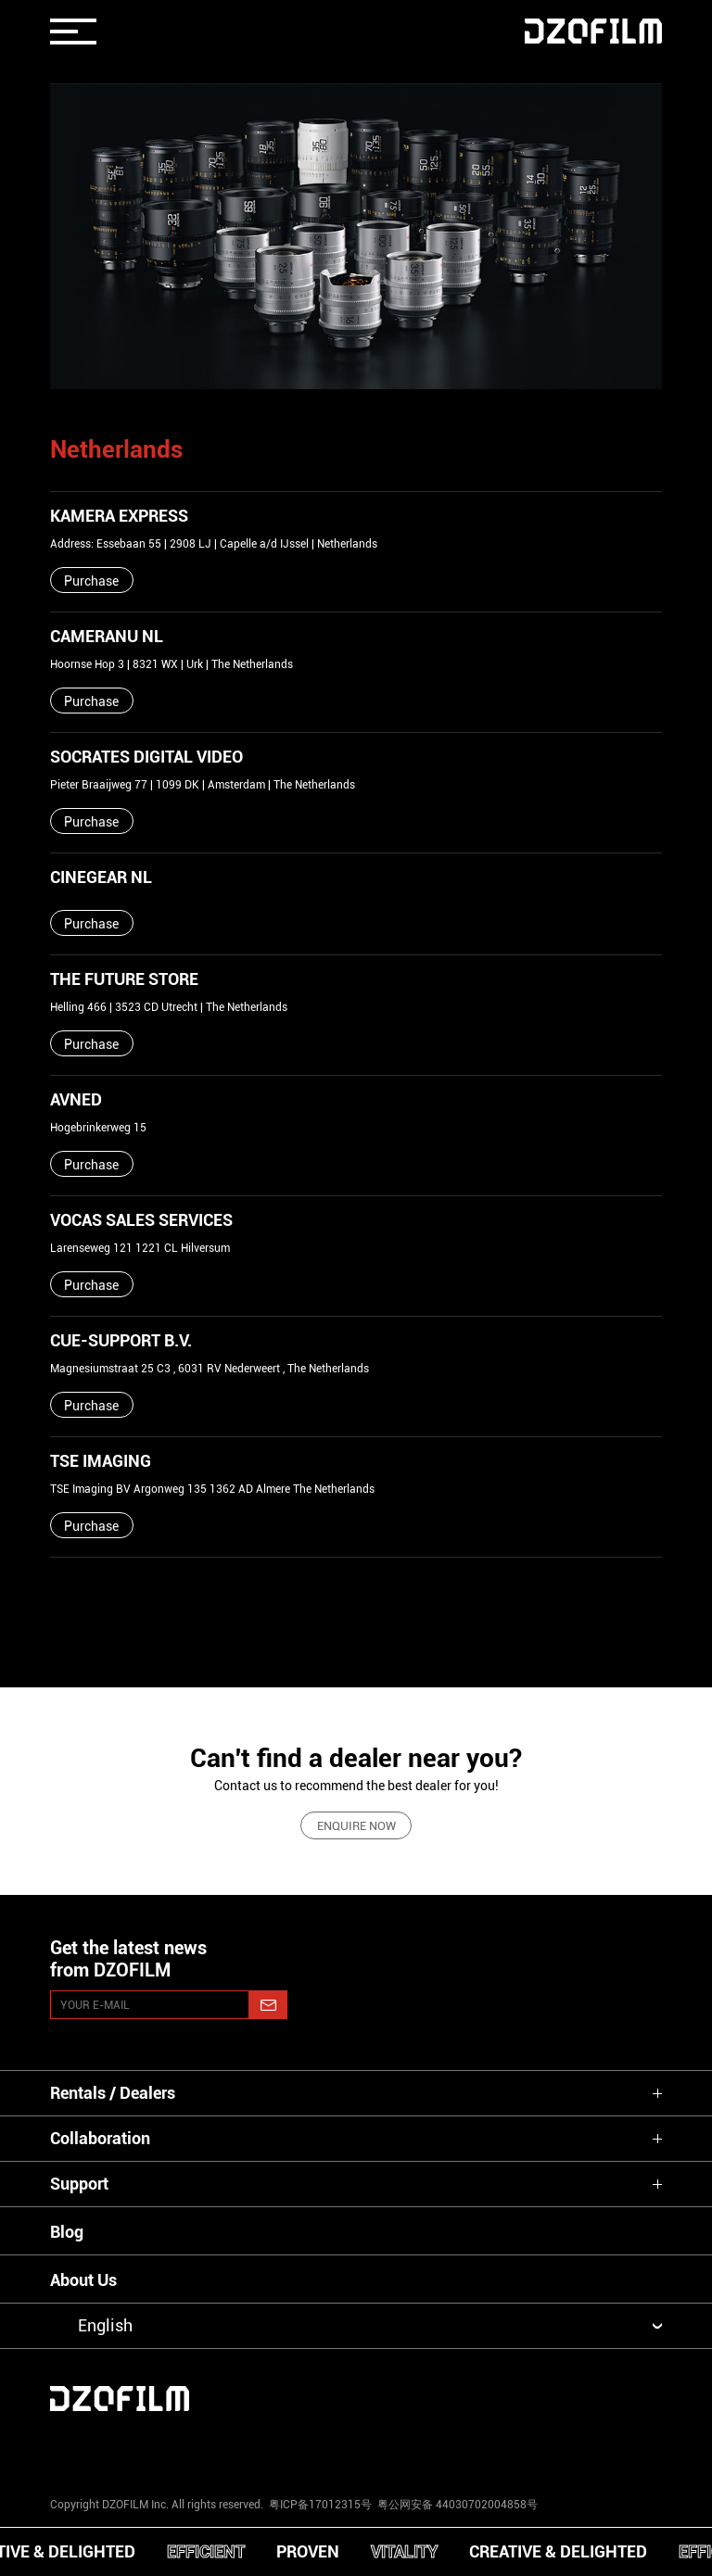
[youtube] (229, 2448)
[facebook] (356, 2448)
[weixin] (483, 2448)
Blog (66, 2231)
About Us (83, 2280)
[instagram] (102, 2448)
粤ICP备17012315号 (320, 2504)
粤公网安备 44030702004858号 (456, 2504)
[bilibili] (610, 2448)
